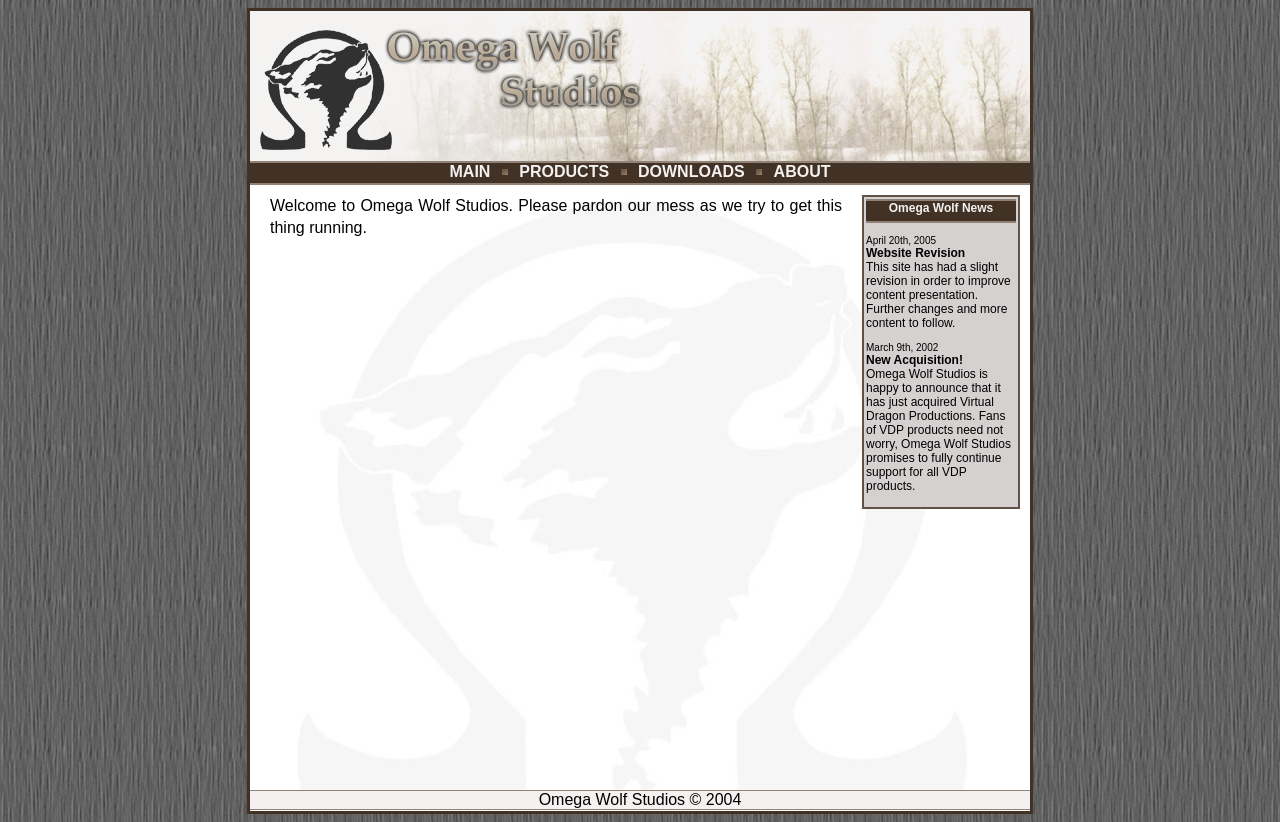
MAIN (470, 171)
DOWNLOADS (691, 171)
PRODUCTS (564, 171)
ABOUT (802, 171)
